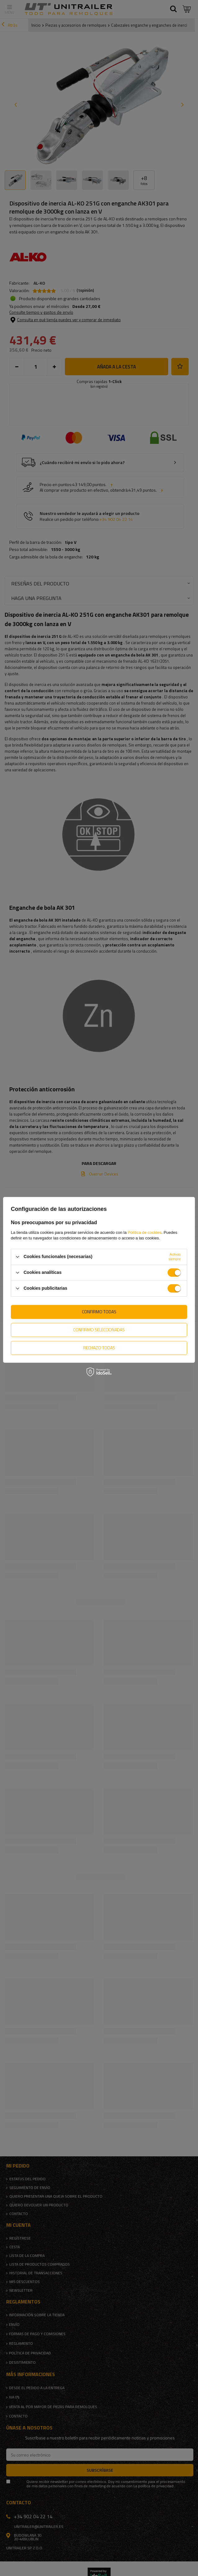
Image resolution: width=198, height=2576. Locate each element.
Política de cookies (144, 1232)
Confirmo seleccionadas (99, 1329)
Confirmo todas (99, 1311)
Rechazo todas (99, 1347)
